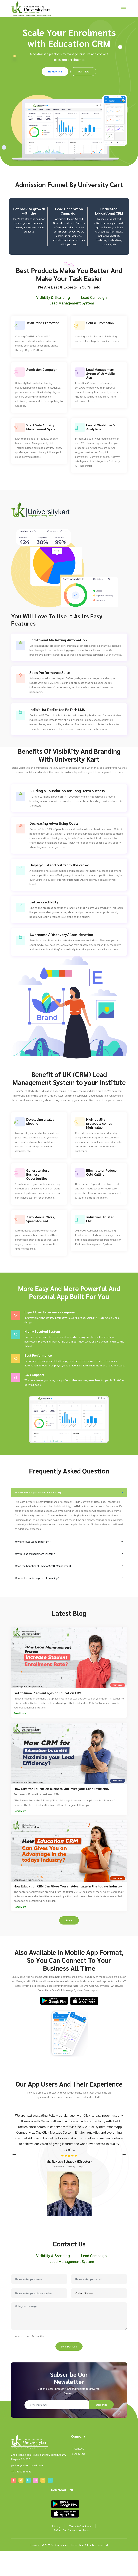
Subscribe (99, 2429)
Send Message (69, 2370)
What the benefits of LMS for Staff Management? (43, 1588)
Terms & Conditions (80, 2551)
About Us (79, 2478)
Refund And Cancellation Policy (72, 2555)
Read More (20, 1736)
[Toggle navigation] (123, 8)
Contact (79, 2473)
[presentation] (14, 2178)
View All (69, 1943)
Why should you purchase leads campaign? (39, 1515)
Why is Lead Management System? (35, 1576)
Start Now (84, 72)
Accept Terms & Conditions (30, 2360)
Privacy (56, 2551)
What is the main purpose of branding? (37, 1601)
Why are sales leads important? (33, 1564)
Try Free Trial (53, 72)
